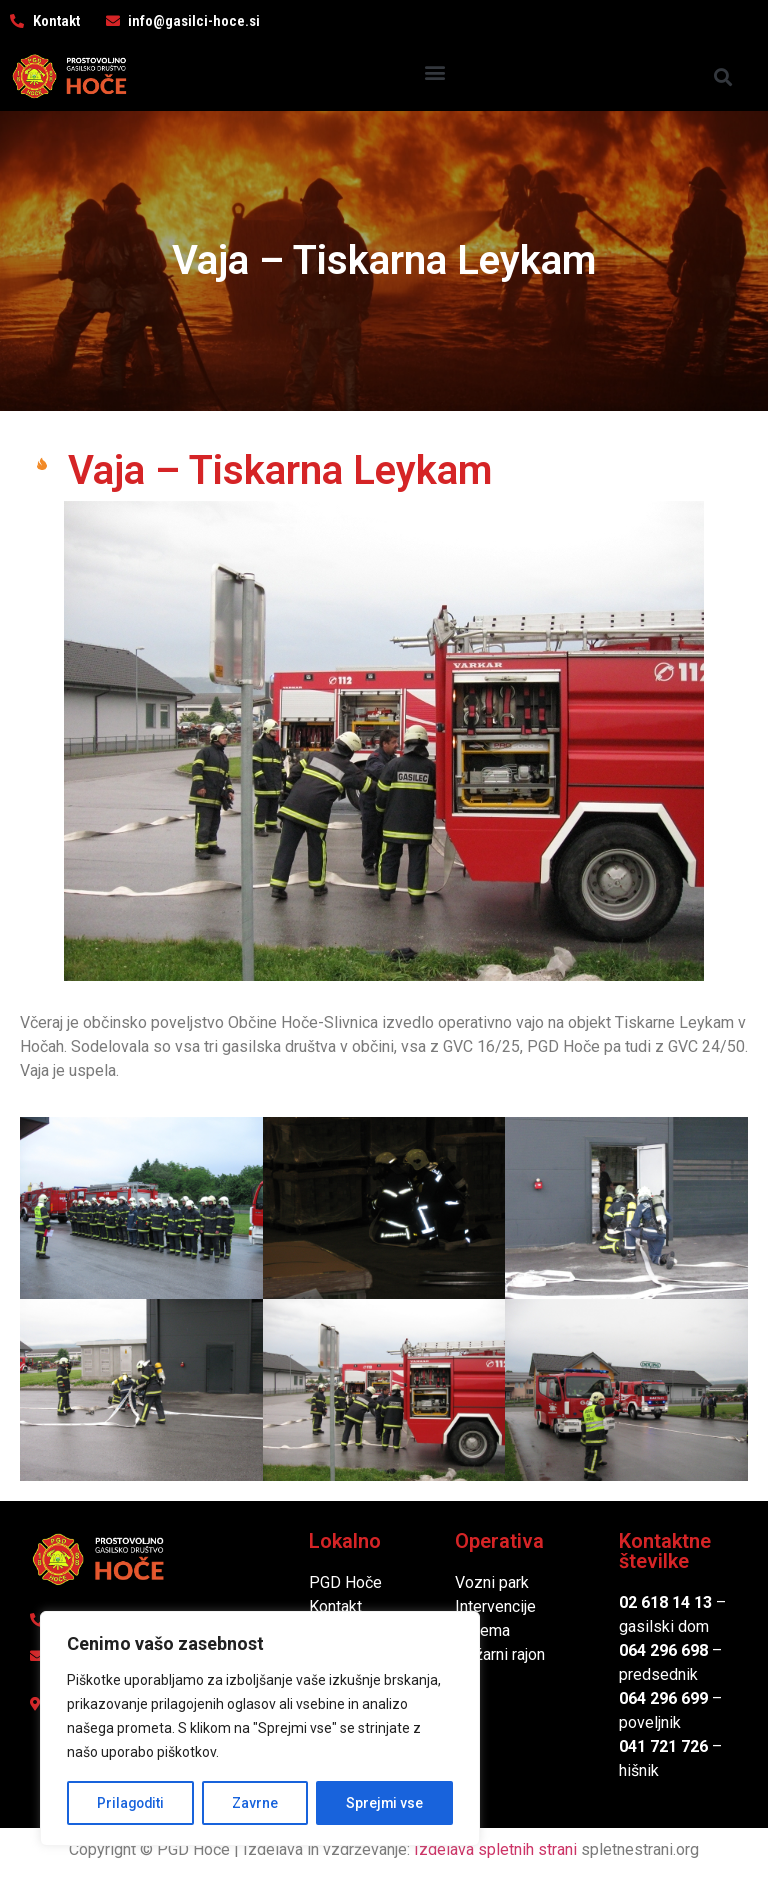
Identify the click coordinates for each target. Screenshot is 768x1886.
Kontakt (335, 1606)
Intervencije (495, 1606)
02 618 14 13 (665, 1602)
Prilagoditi (131, 1803)
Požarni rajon (500, 1654)
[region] (260, 1729)
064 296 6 (654, 1650)
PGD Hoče (345, 1582)
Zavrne (256, 1803)
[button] (434, 71)
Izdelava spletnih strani (495, 1849)
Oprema (482, 1630)
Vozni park (492, 1582)
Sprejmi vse (385, 1803)
